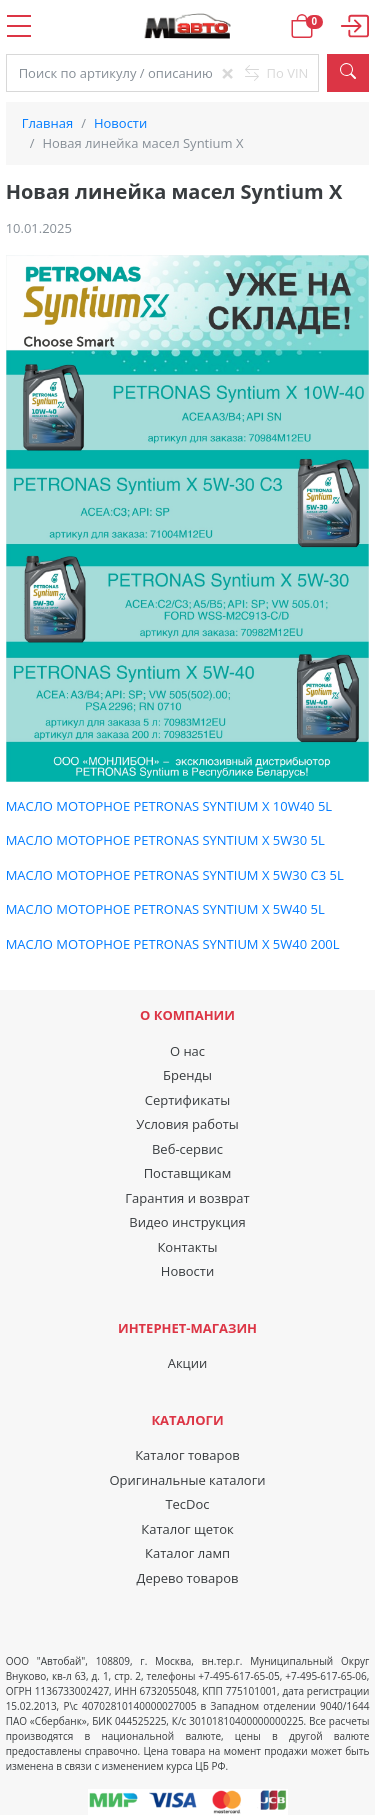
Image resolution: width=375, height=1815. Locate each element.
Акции (188, 1363)
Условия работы (187, 1124)
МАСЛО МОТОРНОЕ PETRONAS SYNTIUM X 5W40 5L (165, 909)
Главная (48, 123)
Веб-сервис (187, 1149)
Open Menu (18, 26)
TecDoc (187, 1504)
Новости (120, 123)
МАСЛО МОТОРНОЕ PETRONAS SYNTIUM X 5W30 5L (165, 840)
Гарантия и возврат (187, 1198)
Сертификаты (187, 1100)
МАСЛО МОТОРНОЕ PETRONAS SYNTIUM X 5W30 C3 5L (175, 875)
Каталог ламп (187, 1553)
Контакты (187, 1247)
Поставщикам (188, 1173)
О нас (187, 1051)
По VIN (276, 73)
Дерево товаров (188, 1578)
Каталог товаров (187, 1455)
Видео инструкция (187, 1222)
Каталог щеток (187, 1529)
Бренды (187, 1075)
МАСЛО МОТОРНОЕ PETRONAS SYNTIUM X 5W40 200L (173, 944)
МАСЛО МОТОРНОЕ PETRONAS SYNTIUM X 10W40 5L (169, 806)
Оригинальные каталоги (187, 1480)
